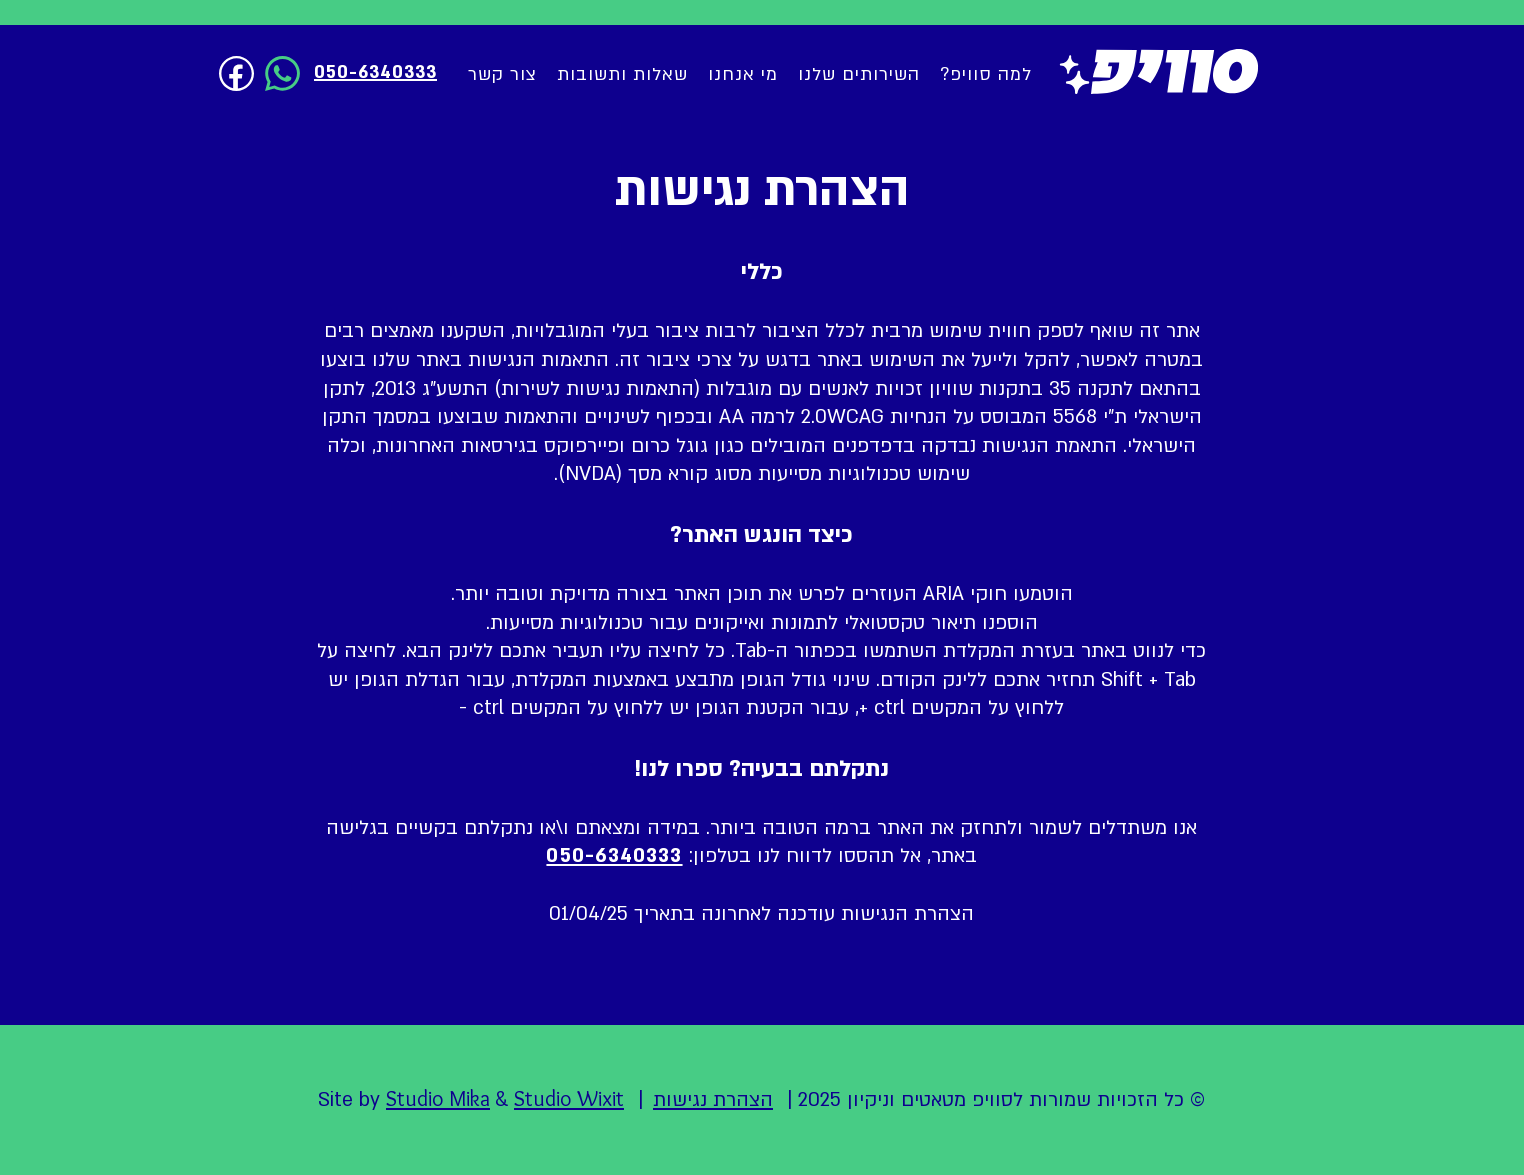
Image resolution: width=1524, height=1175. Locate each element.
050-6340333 (614, 856)
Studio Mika (438, 1098)
